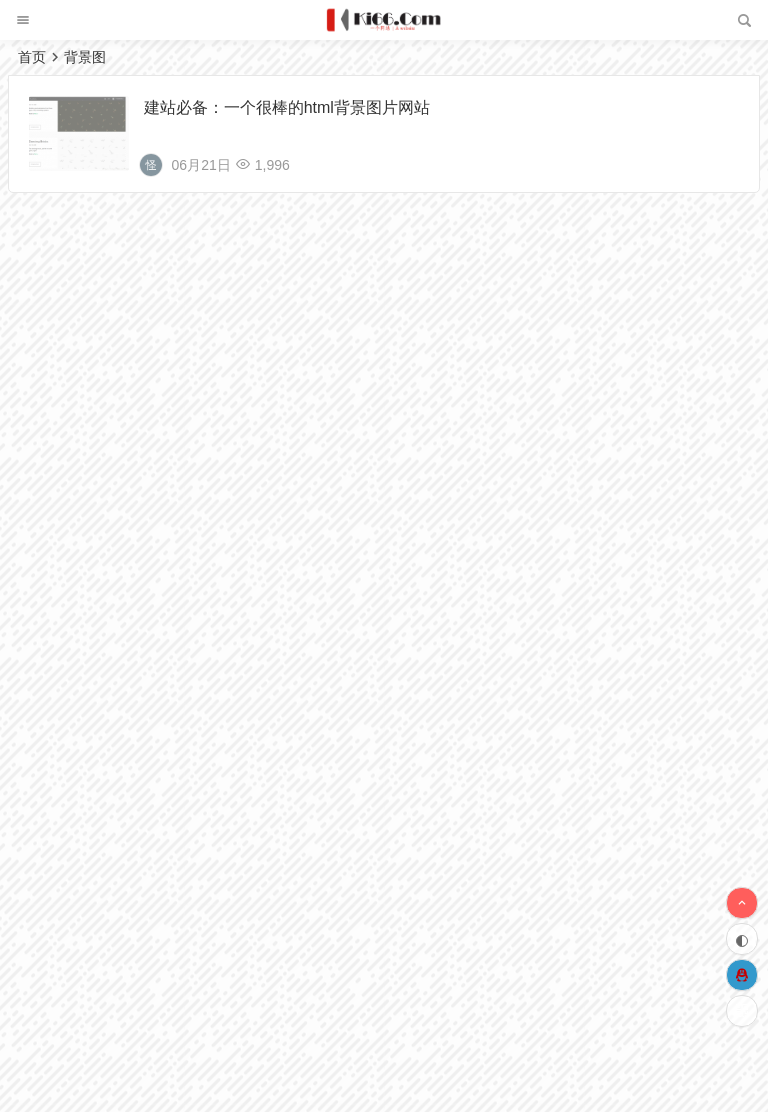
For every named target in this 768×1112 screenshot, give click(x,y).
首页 (32, 57)
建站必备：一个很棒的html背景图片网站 (287, 107)
